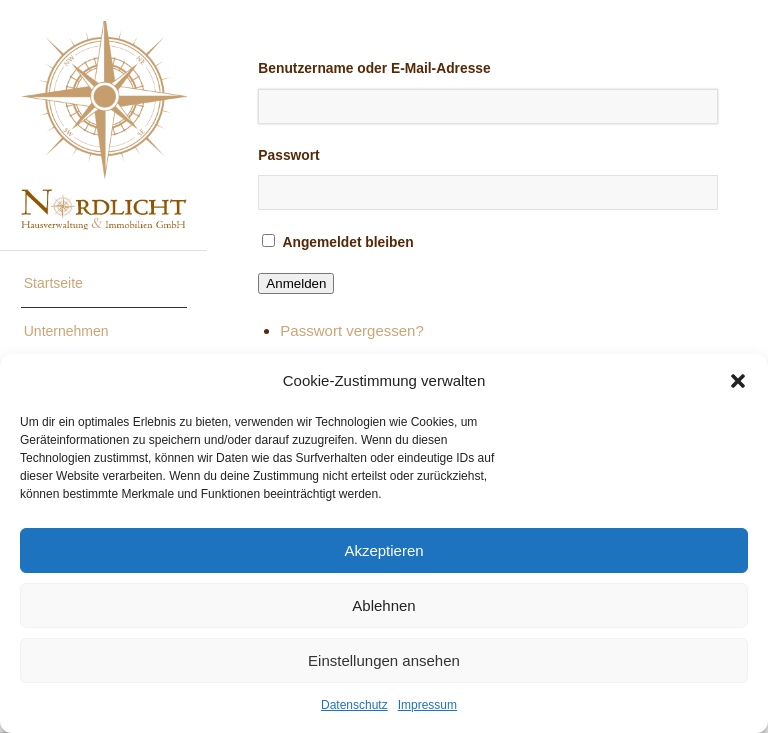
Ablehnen (383, 605)
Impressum (427, 705)
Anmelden (296, 283)
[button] (738, 381)
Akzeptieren (383, 550)
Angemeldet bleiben (348, 242)
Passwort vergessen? (351, 330)
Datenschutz (354, 705)
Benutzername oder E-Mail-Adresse (374, 68)
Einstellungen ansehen (384, 660)
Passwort (288, 155)
